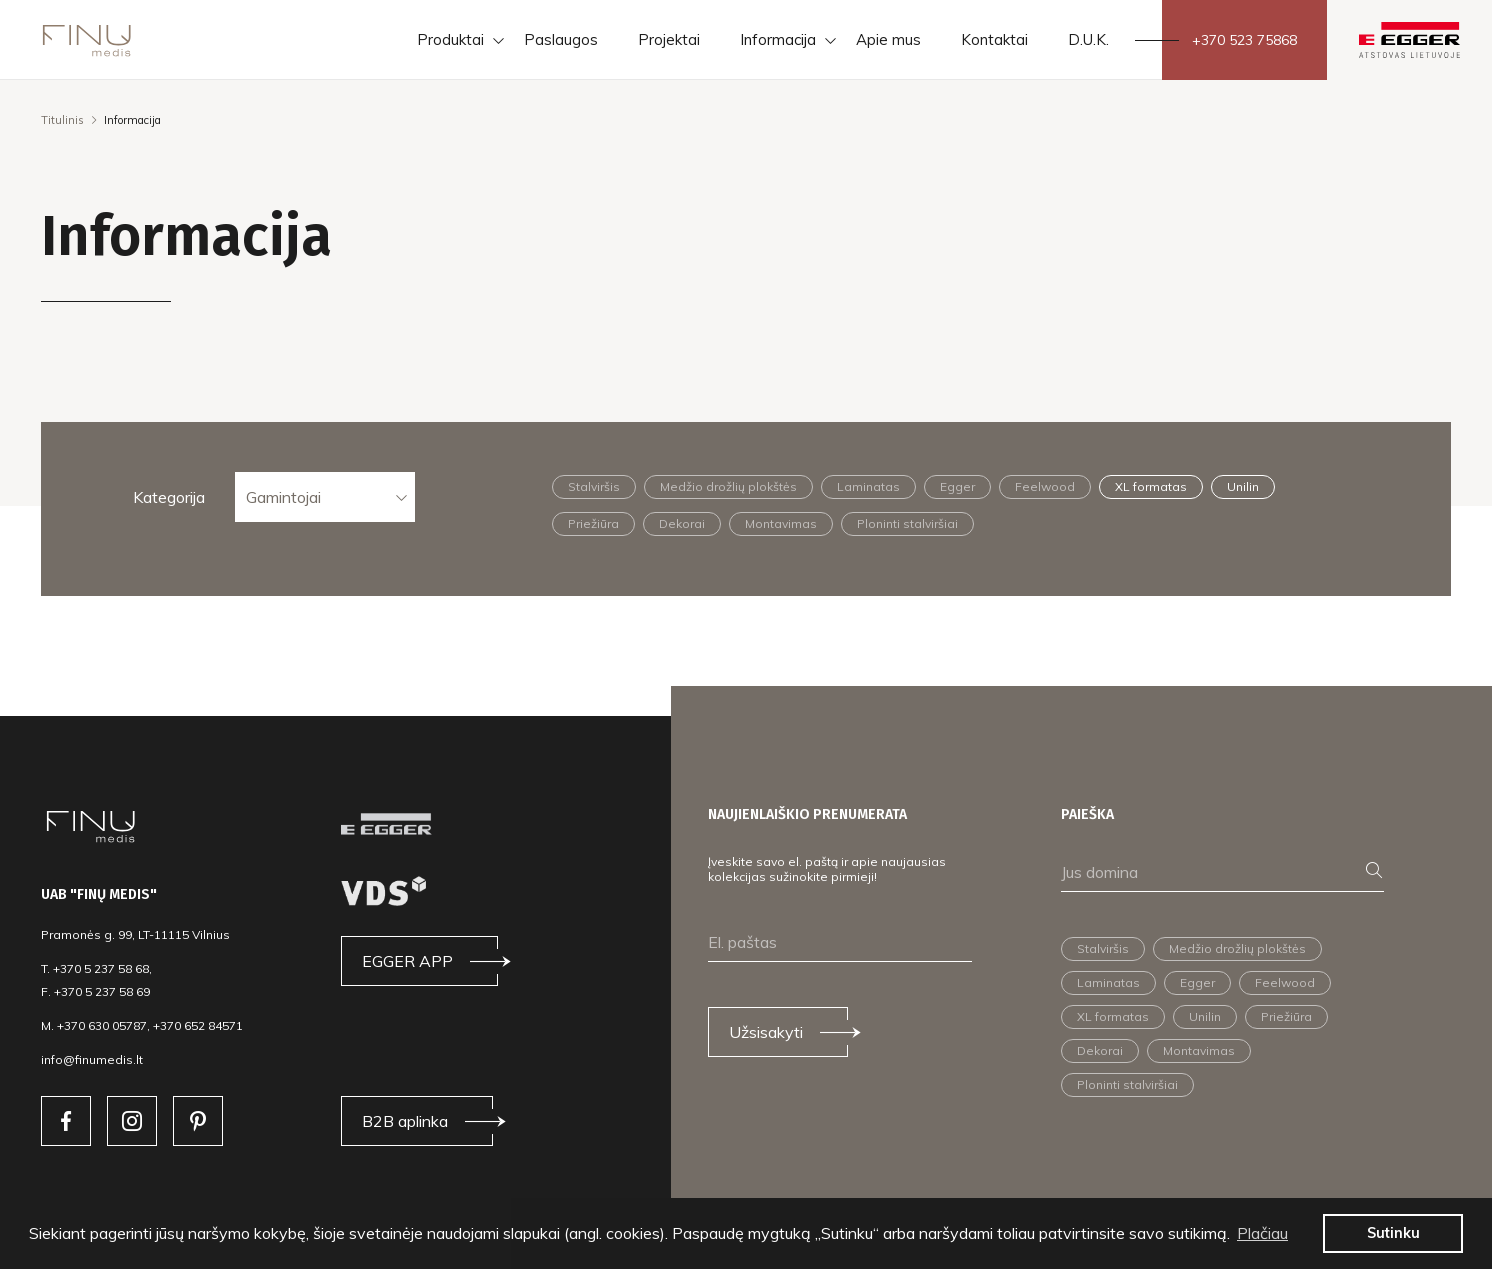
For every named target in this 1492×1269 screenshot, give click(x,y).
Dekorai (682, 523)
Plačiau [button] (1262, 1233)
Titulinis (62, 120)
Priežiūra (593, 523)
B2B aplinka (405, 1121)
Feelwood (1045, 486)
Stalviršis (594, 486)
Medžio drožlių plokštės (728, 486)
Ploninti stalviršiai (907, 523)
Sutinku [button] (1393, 1233)
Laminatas (868, 486)
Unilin (1243, 486)
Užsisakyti (766, 1032)
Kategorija (169, 497)
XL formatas (1151, 486)
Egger (957, 486)
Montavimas (781, 523)
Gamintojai (283, 497)
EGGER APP (407, 961)
